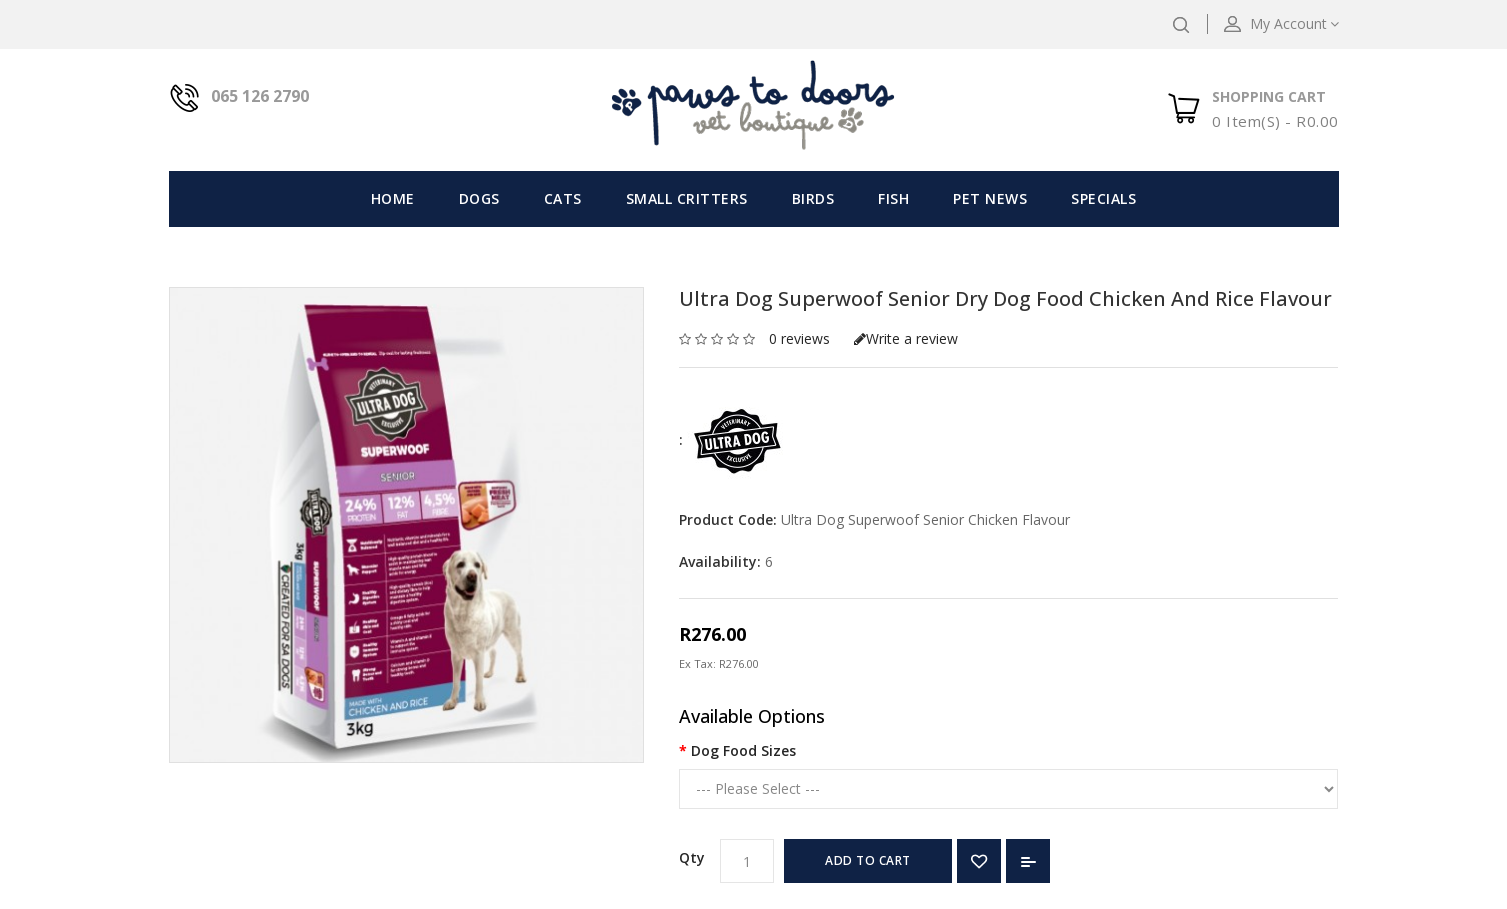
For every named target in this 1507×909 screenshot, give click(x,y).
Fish (893, 198)
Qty (692, 857)
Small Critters (687, 198)
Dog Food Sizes (743, 750)
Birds (813, 198)
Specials (1103, 198)
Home (393, 198)
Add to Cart (868, 860)
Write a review (906, 338)
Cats (563, 198)
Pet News (990, 198)
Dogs (479, 198)
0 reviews (799, 338)
